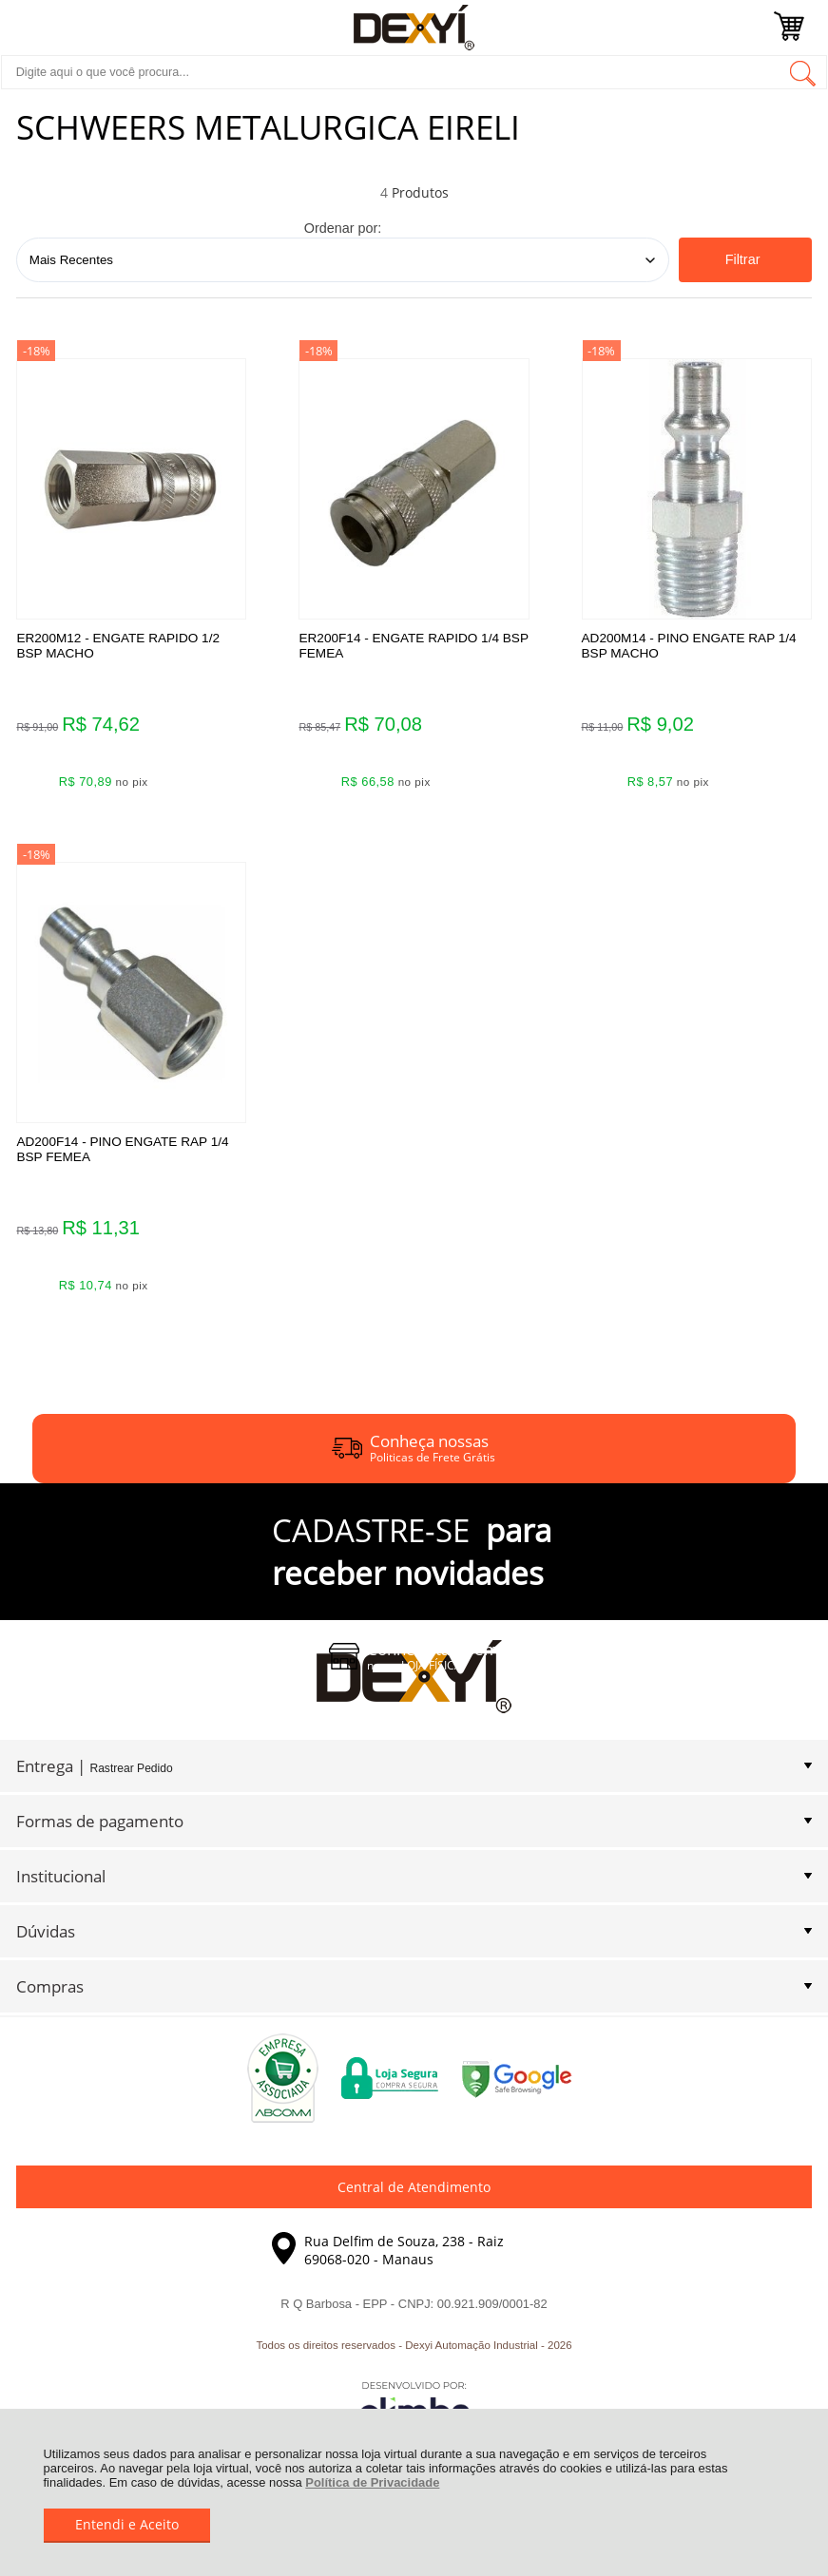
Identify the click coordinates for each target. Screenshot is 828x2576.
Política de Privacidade (372, 2482)
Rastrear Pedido (130, 1784)
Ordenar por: (343, 228)
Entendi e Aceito (127, 2524)
